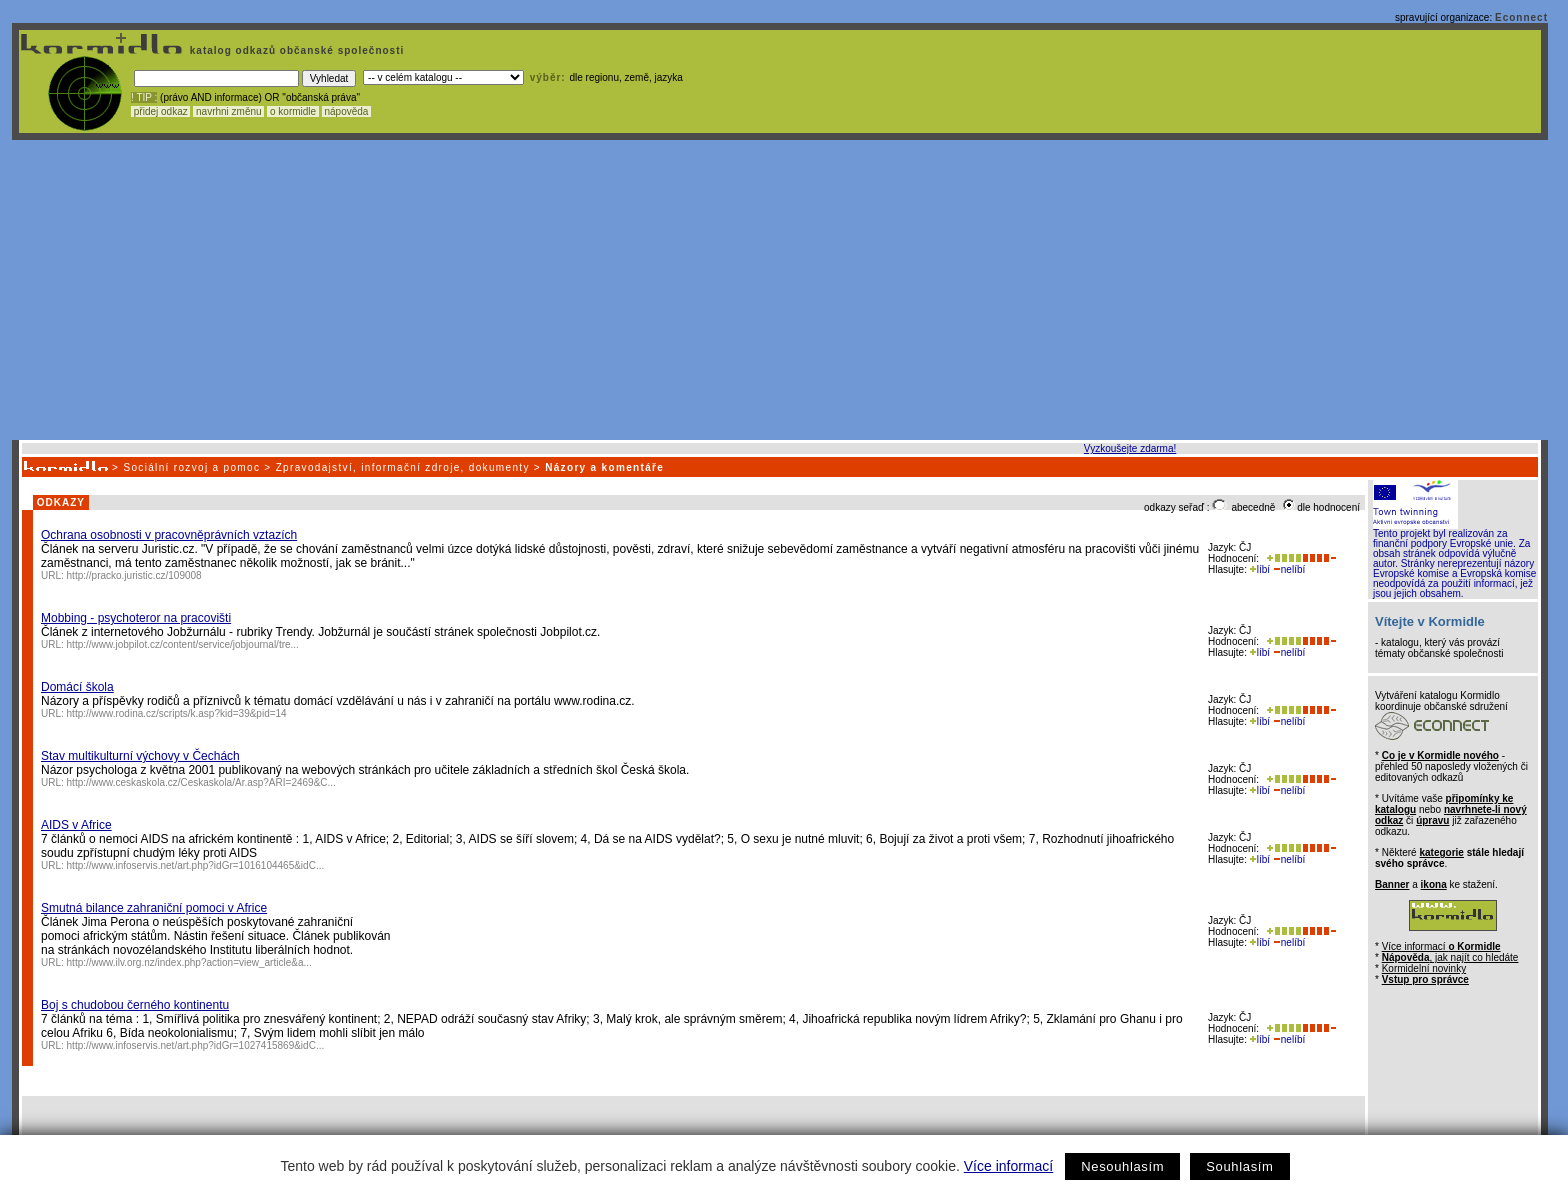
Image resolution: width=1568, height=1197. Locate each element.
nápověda (347, 111)
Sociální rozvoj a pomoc (191, 467)
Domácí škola (77, 687)
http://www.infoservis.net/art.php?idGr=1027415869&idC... (196, 1045)
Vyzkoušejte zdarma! (1130, 448)
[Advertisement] (780, 290)
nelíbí (1289, 569)
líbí (1260, 569)
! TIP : (144, 97)
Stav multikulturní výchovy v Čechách (140, 756)
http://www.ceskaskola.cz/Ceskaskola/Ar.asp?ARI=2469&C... (201, 782)
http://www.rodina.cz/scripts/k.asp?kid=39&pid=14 (177, 713)
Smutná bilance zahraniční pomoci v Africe (154, 908)
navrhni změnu (228, 111)
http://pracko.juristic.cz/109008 (134, 575)
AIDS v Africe (76, 825)
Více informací (1008, 1166)
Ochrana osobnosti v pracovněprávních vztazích (169, 535)
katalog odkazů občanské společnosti (295, 50)
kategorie (1441, 852)
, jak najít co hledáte (1450, 957)
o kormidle (293, 111)
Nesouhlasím (1122, 1166)
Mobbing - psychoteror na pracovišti (136, 618)
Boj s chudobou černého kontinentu (135, 1005)
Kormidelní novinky (1424, 968)
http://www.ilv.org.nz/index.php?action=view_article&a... (189, 962)
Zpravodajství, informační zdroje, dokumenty (403, 467)
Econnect (1521, 17)
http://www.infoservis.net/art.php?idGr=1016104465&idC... (196, 865)
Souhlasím (1239, 1166)
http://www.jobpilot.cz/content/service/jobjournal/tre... (183, 644)
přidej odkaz (160, 111)
